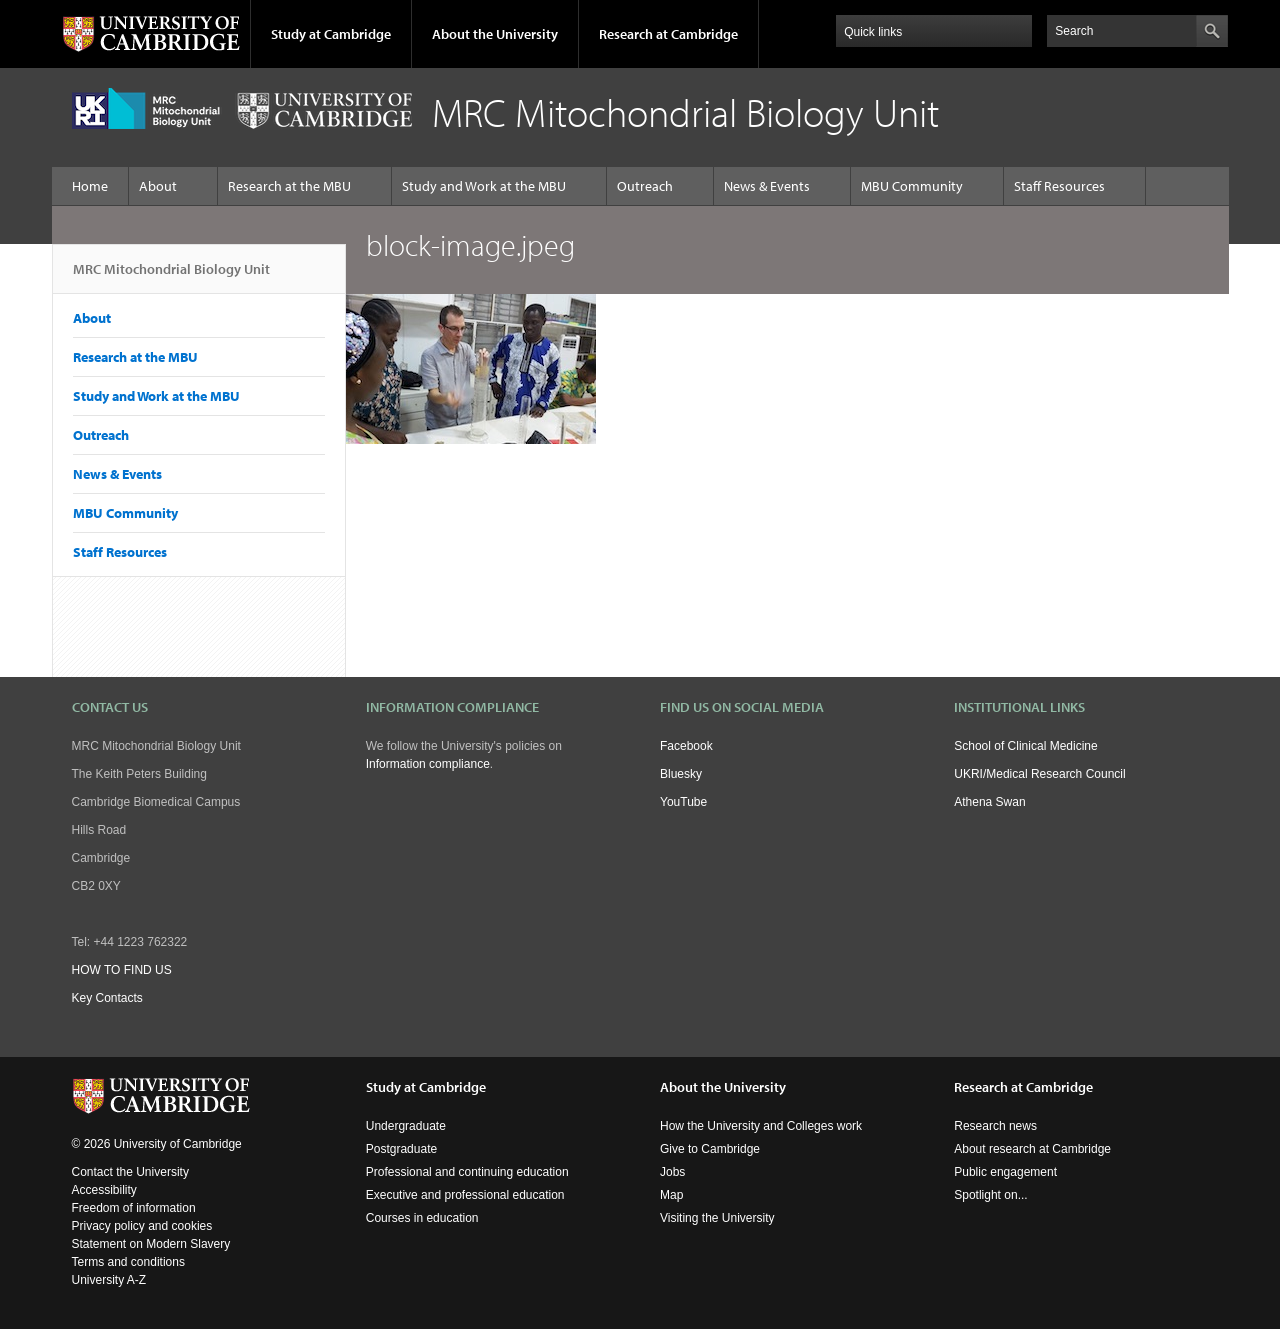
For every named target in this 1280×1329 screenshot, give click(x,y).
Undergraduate (406, 1126)
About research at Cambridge (1032, 1149)
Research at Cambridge (668, 34)
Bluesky (681, 774)
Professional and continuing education (467, 1172)
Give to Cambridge (710, 1149)
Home (90, 186)
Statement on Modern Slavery (151, 1244)
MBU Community (912, 186)
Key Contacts (107, 998)
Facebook (686, 746)
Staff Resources (1059, 186)
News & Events (767, 186)
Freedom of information (134, 1208)
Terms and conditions (128, 1262)
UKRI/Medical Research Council (1039, 774)
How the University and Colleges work (761, 1126)
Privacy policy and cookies (142, 1226)
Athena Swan (989, 802)
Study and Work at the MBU (484, 186)
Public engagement (1005, 1172)
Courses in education (422, 1218)
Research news (995, 1126)
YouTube (683, 802)
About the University (495, 34)
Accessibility (104, 1190)
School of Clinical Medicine (1025, 746)
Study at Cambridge (331, 34)
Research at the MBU (289, 186)
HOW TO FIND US (122, 970)
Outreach (645, 186)
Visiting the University (717, 1218)
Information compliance (428, 764)
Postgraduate (401, 1149)
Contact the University (130, 1172)
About (158, 186)
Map (671, 1195)
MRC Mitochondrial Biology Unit (171, 277)
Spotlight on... (990, 1195)
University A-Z (109, 1280)
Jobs (672, 1172)
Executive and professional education (465, 1195)
